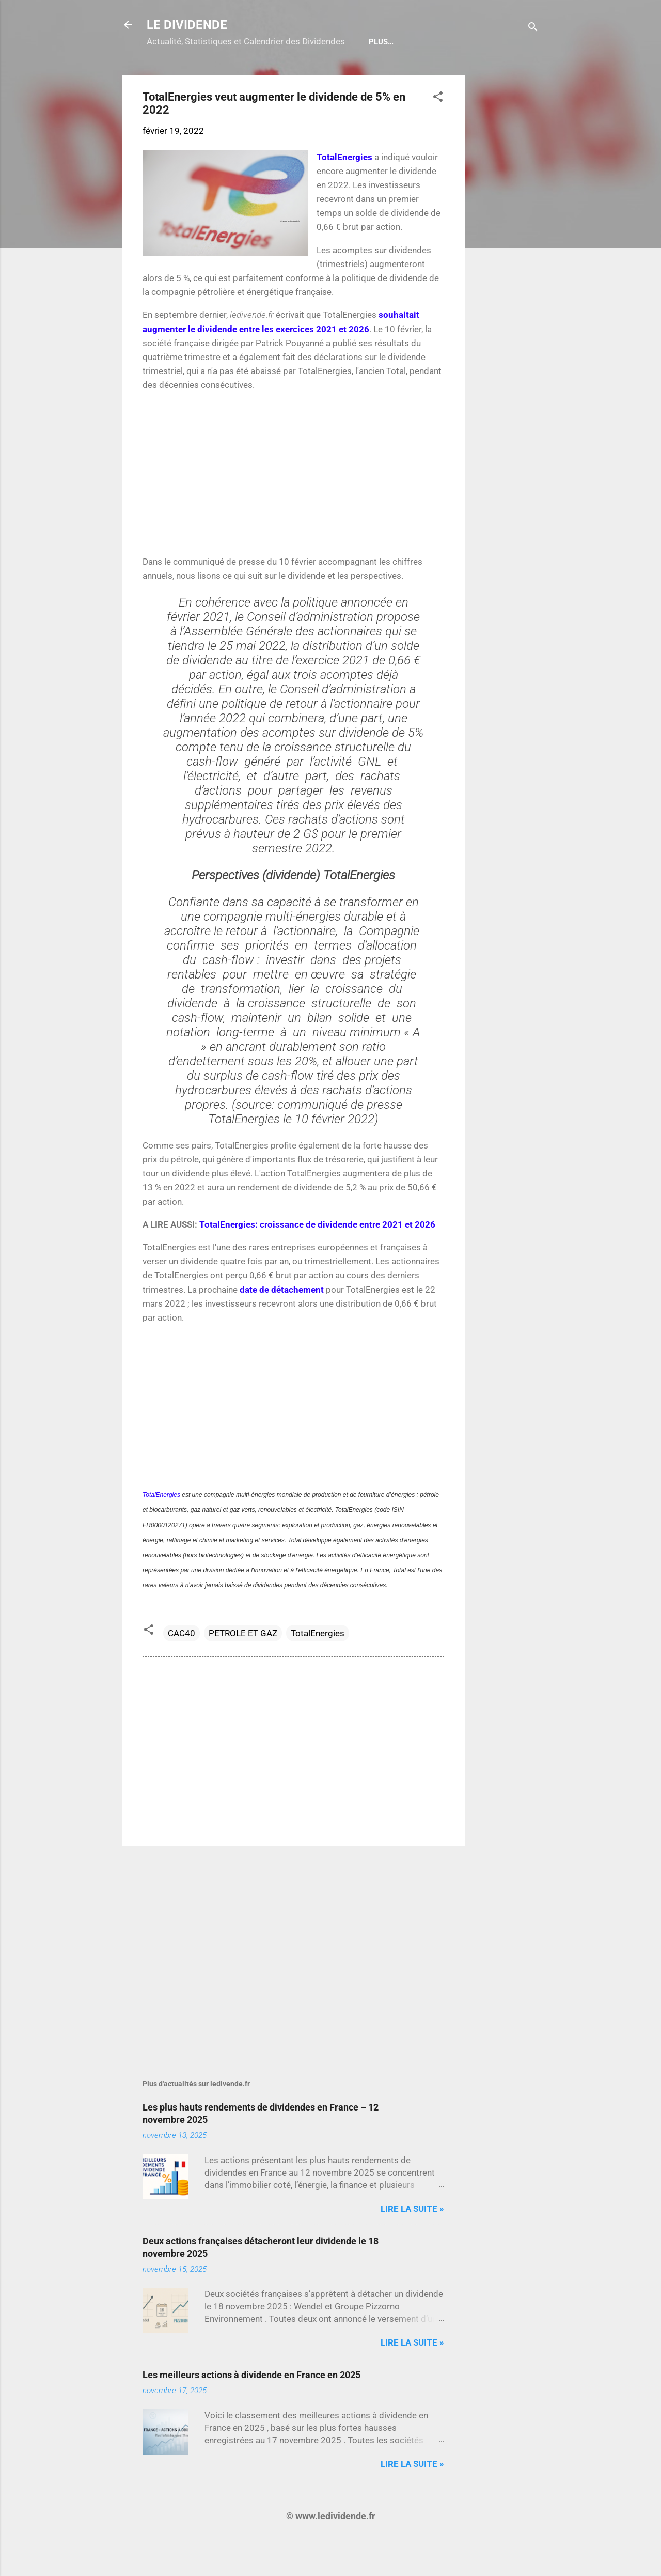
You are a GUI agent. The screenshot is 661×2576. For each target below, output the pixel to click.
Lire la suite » (412, 2242)
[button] (438, 131)
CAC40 (181, 1666)
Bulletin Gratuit (315, 75)
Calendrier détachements (208, 75)
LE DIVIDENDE (187, 25)
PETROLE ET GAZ (243, 1666)
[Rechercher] (533, 28)
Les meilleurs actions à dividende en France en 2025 (251, 2407)
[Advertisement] (506, 263)
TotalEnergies (317, 1666)
